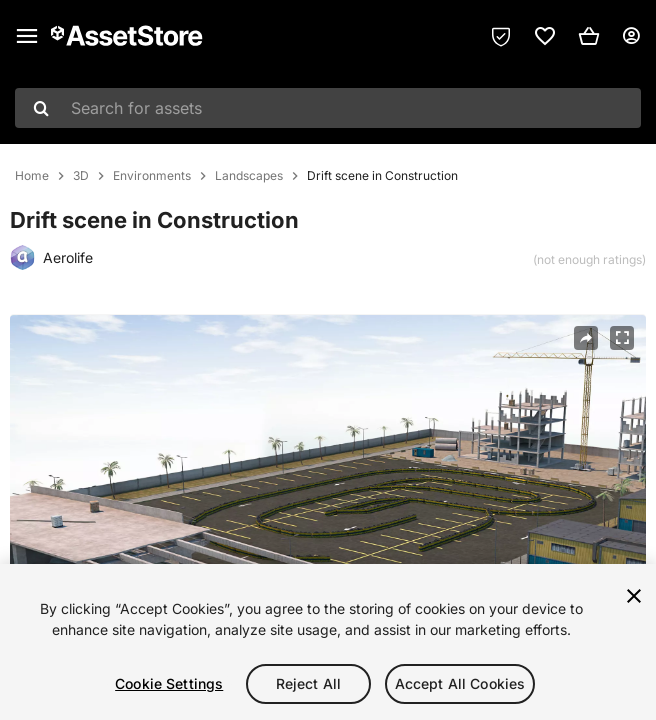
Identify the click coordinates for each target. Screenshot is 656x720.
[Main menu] (27, 36)
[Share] (586, 338)
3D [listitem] (81, 176)
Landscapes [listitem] (249, 176)
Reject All (308, 683)
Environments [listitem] (152, 176)
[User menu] (631, 36)
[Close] (634, 596)
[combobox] (328, 108)
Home (32, 176)
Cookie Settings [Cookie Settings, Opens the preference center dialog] (169, 683)
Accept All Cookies (460, 683)
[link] (545, 36)
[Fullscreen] (622, 338)
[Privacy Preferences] (501, 36)
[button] (589, 36)
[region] (328, 642)
